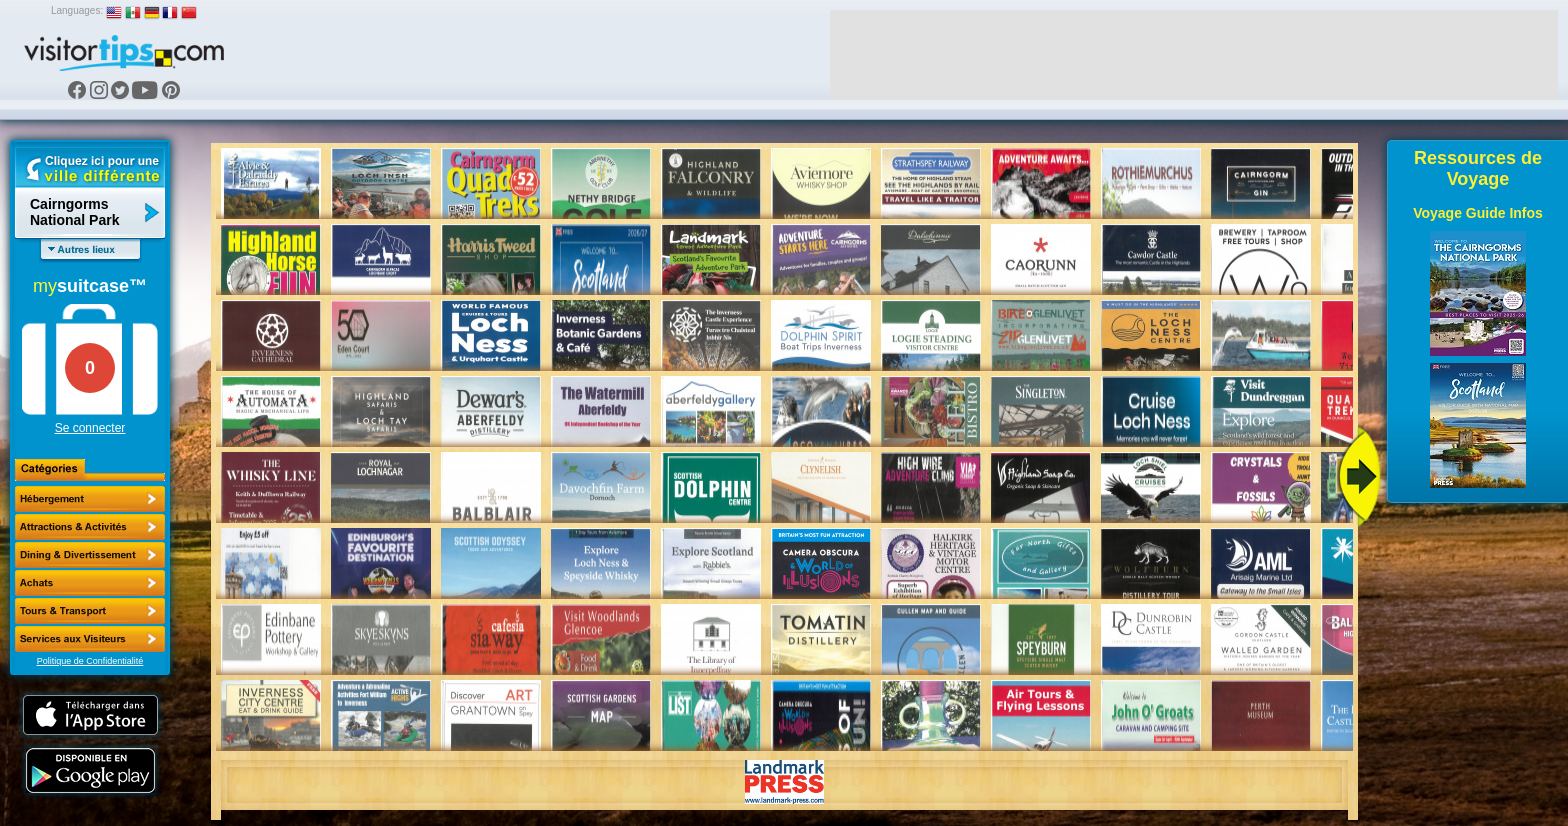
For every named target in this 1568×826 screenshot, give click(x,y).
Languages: (77, 10)
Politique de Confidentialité (90, 661)
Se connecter (90, 428)
